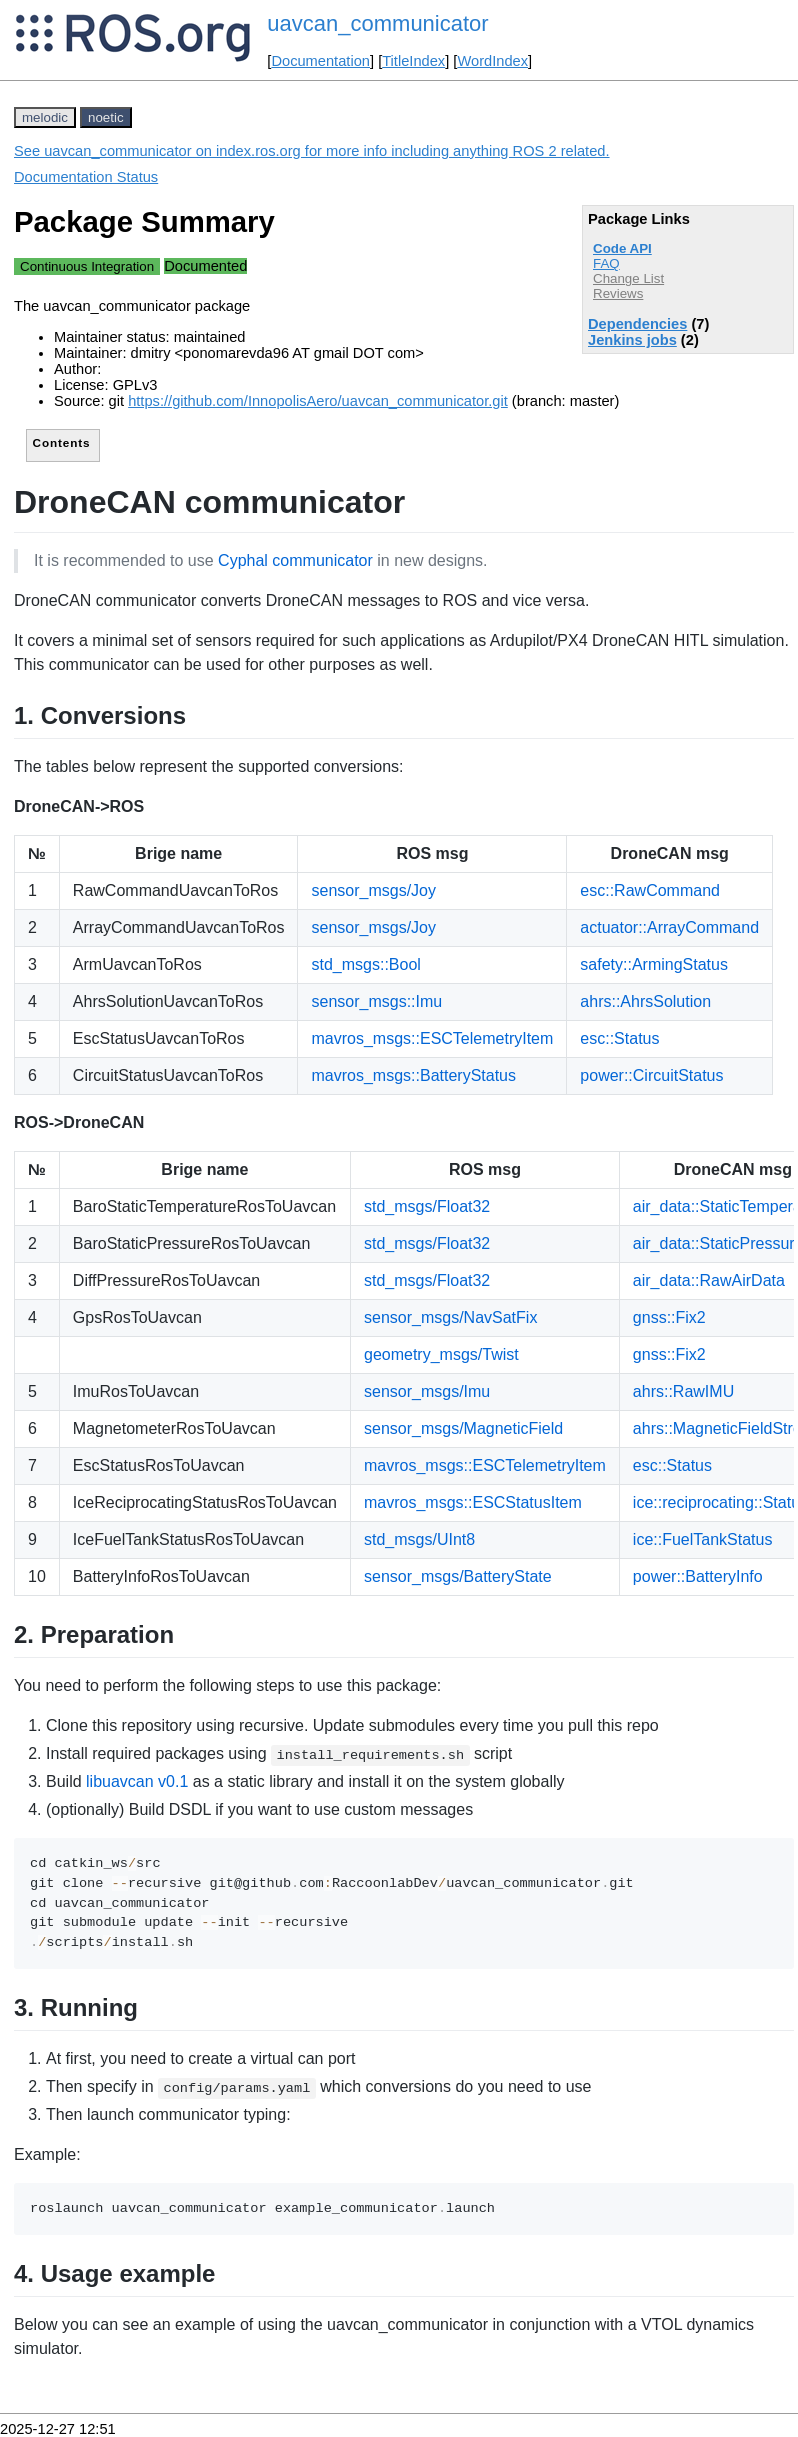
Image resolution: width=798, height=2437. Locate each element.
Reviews (618, 293)
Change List (628, 278)
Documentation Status (86, 177)
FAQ (606, 263)
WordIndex (492, 61)
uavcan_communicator (377, 23)
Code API (622, 248)
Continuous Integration (87, 266)
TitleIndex (413, 61)
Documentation (320, 61)
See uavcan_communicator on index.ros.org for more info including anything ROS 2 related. (312, 151)
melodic (45, 117)
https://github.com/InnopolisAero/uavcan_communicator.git (318, 401)
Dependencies (637, 324)
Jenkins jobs (632, 340)
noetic (106, 117)
